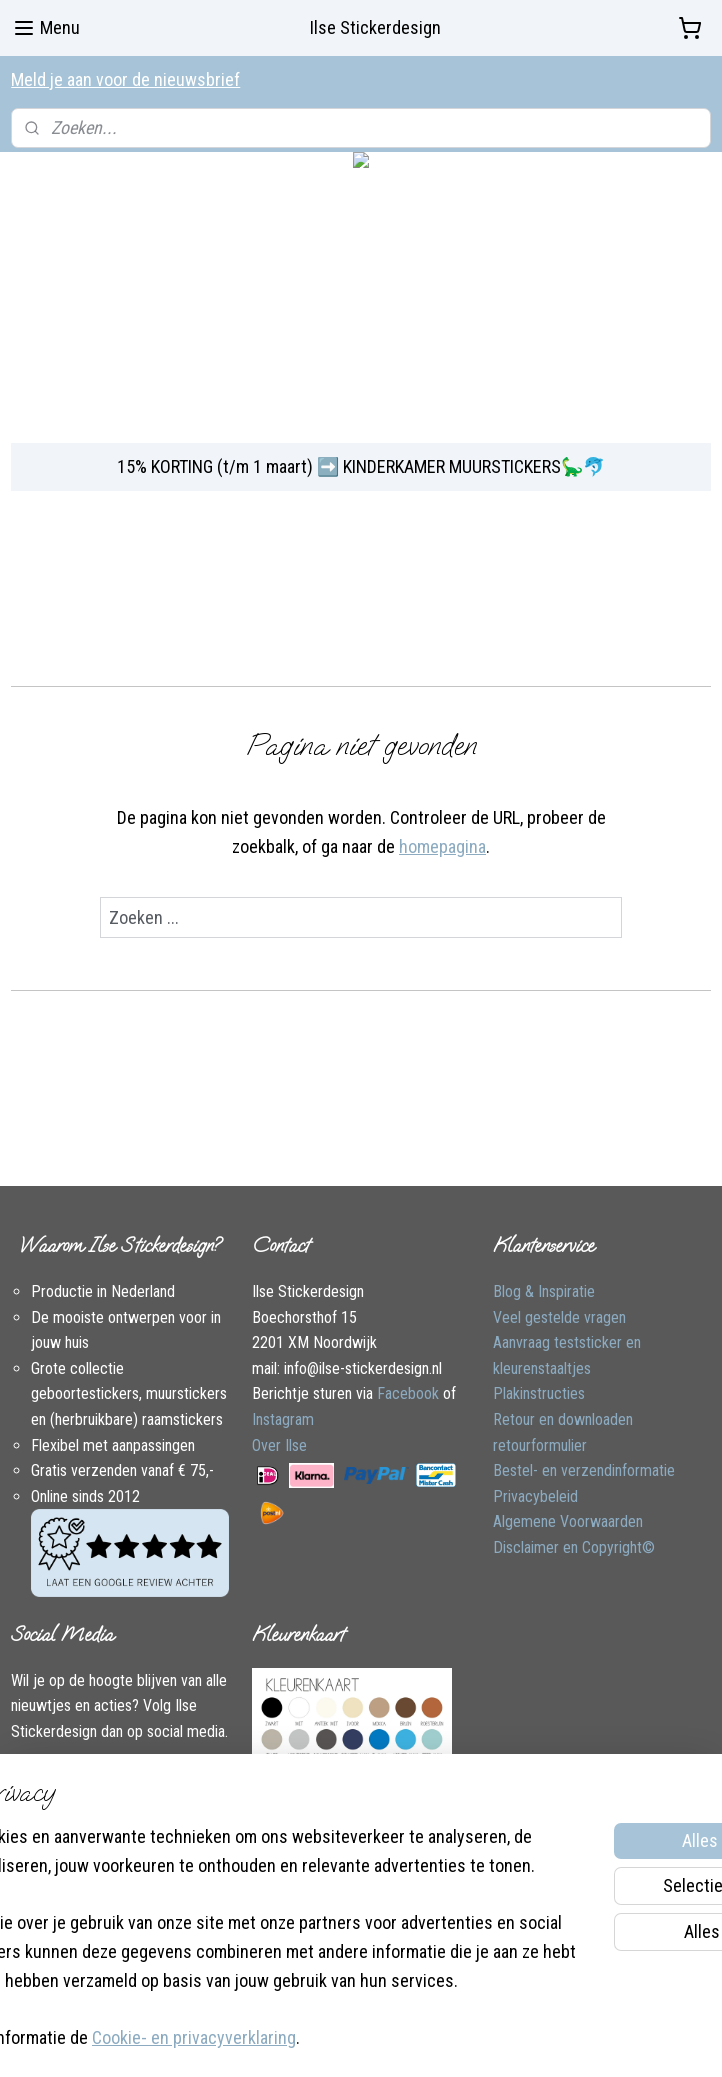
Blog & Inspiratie (544, 1291)
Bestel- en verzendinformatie (584, 1470)
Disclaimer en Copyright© (574, 1547)
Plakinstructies (539, 1393)
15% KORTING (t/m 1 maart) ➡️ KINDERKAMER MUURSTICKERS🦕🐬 (361, 466)
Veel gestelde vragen (559, 1317)
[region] (229, 1878)
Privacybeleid (535, 1496)
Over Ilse (279, 1445)
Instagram (283, 1419)
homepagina (442, 845)
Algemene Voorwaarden (568, 1521)
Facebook (408, 1393)
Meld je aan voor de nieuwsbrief (125, 79)
